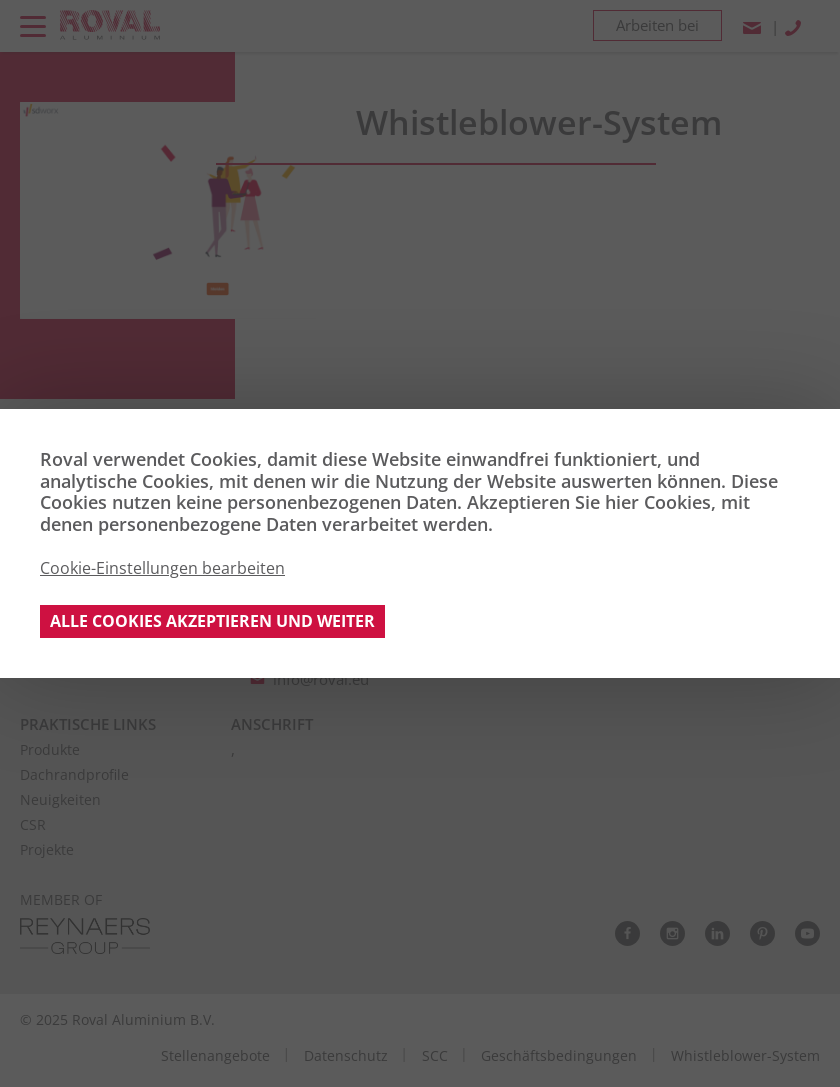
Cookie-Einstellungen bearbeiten (162, 568)
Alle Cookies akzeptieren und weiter (212, 621)
